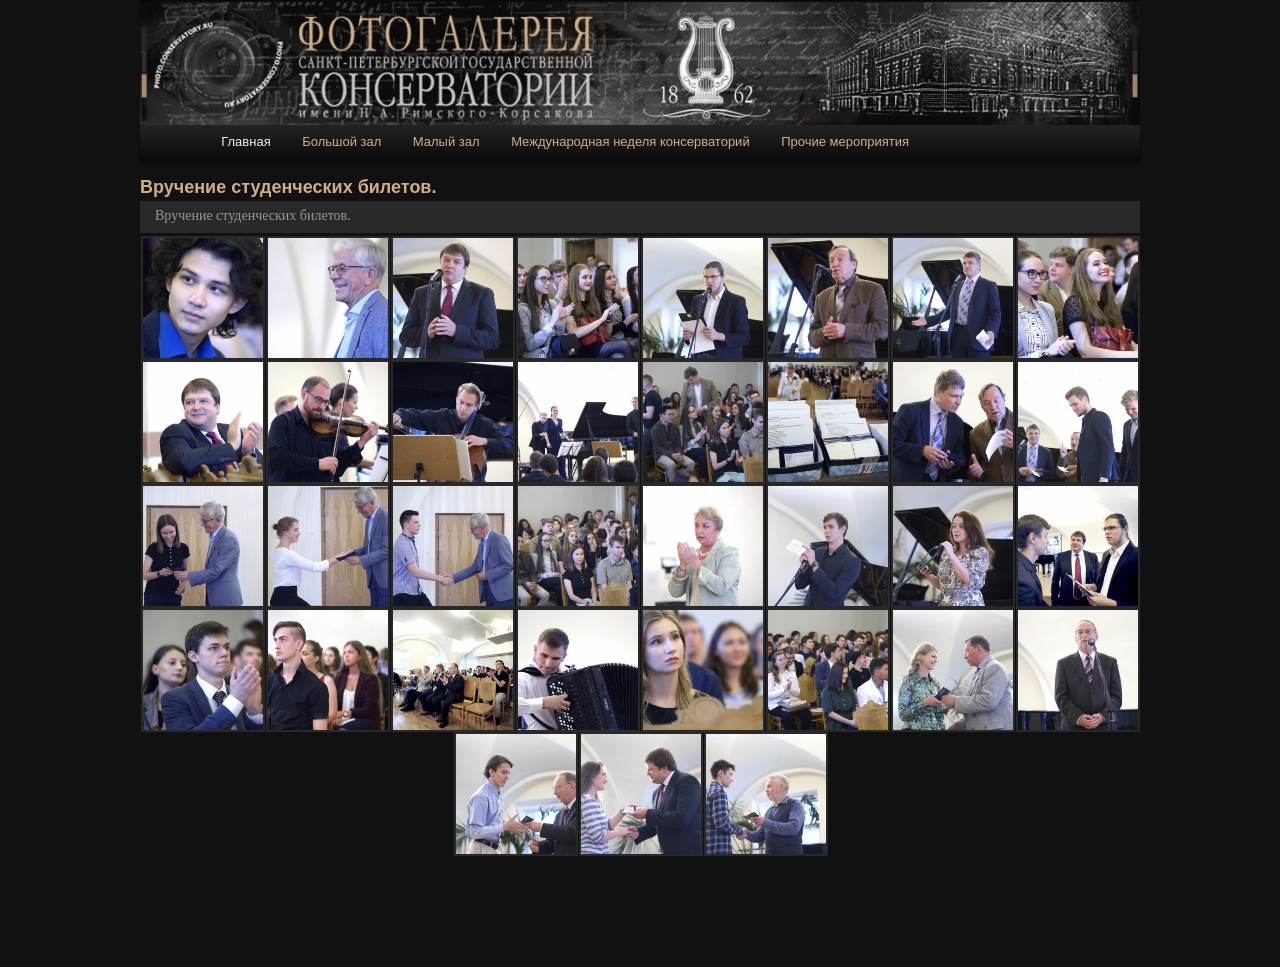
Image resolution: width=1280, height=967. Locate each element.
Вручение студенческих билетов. (253, 215)
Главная (245, 141)
